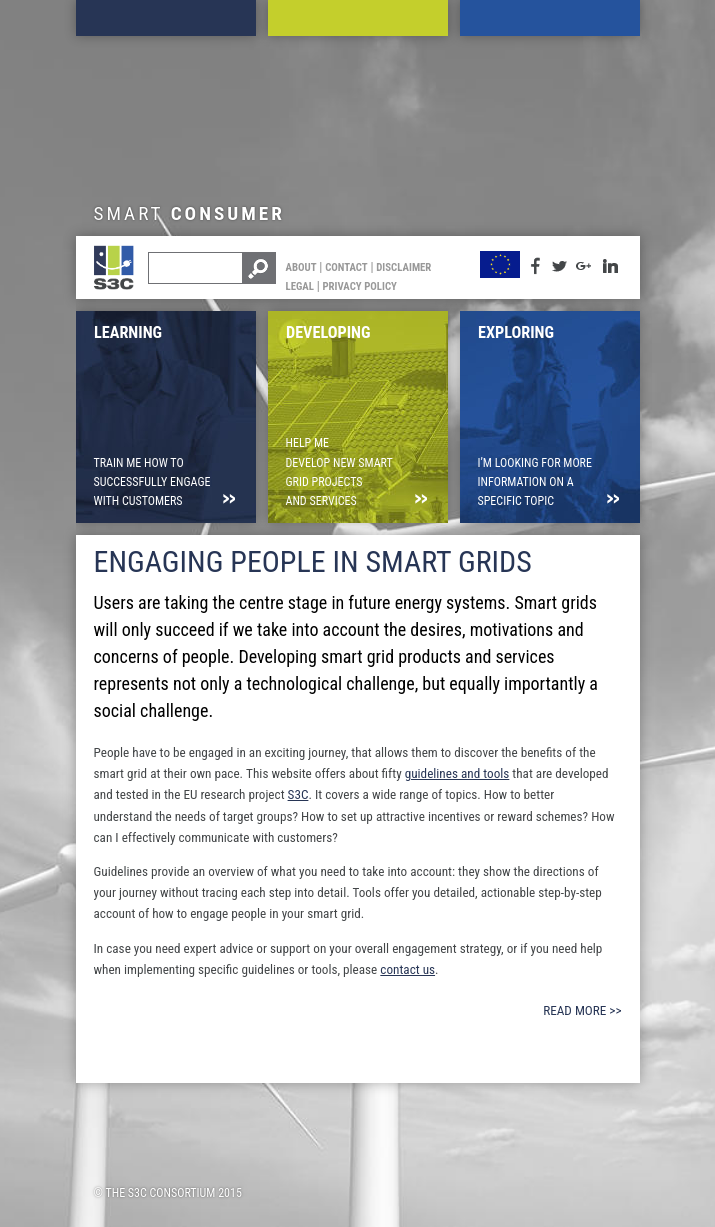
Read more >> (582, 1010)
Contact (346, 267)
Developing (358, 18)
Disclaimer (403, 267)
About (301, 267)
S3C (298, 794)
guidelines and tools (457, 773)
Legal (300, 286)
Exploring (550, 18)
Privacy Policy (359, 286)
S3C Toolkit (124, 278)
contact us (407, 969)
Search (258, 268)
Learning (166, 18)
